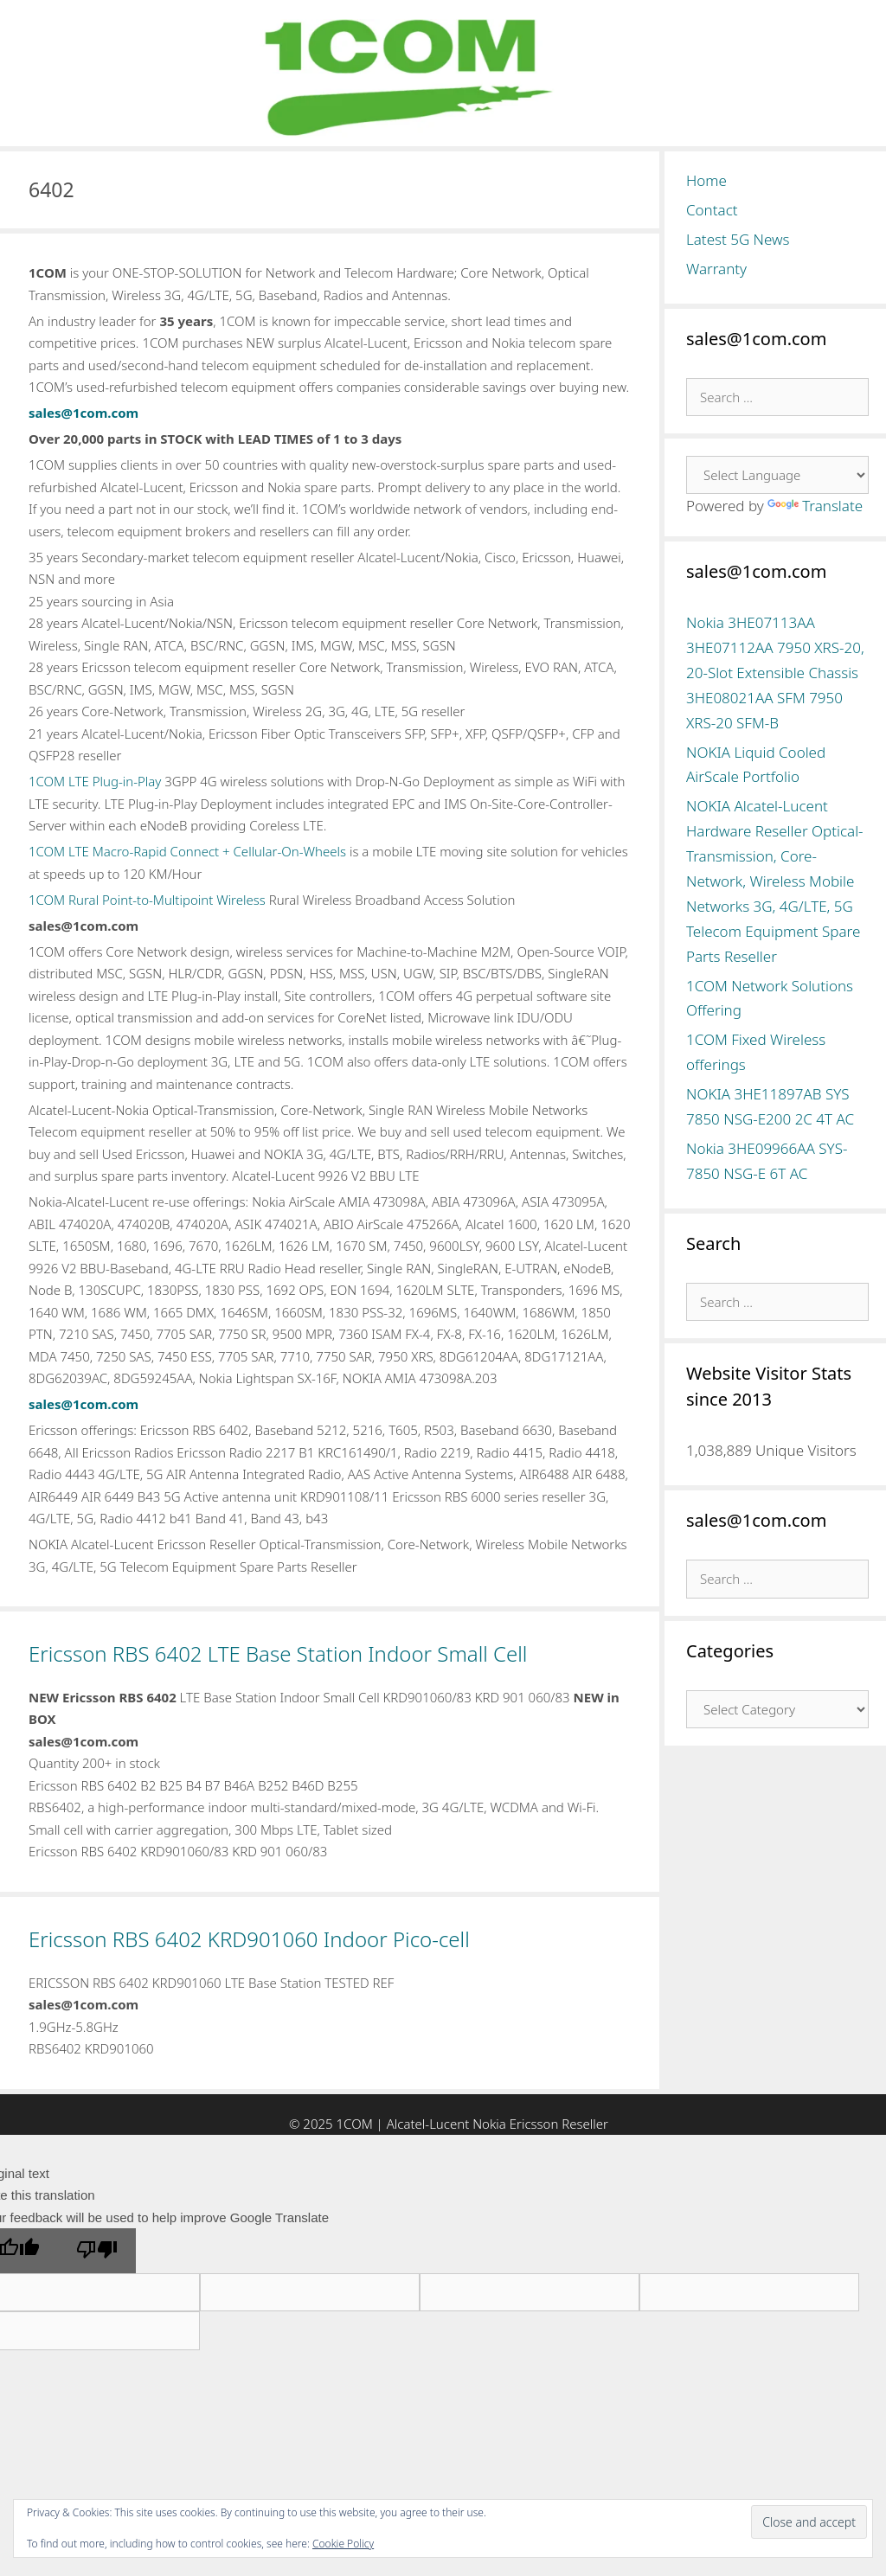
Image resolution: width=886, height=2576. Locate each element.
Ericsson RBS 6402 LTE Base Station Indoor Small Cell (278, 1653)
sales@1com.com (83, 412)
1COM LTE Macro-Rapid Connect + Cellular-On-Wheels (187, 851)
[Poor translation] (97, 2250)
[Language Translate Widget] (777, 475)
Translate (815, 506)
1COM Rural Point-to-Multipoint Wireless (147, 899)
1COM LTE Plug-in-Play (95, 781)
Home (706, 180)
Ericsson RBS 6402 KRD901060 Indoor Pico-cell (249, 1939)
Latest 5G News (738, 239)
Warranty (716, 269)
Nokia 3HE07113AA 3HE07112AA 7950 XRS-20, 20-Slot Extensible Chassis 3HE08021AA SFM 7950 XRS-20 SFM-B (775, 672)
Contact (712, 210)
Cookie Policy (343, 2543)
